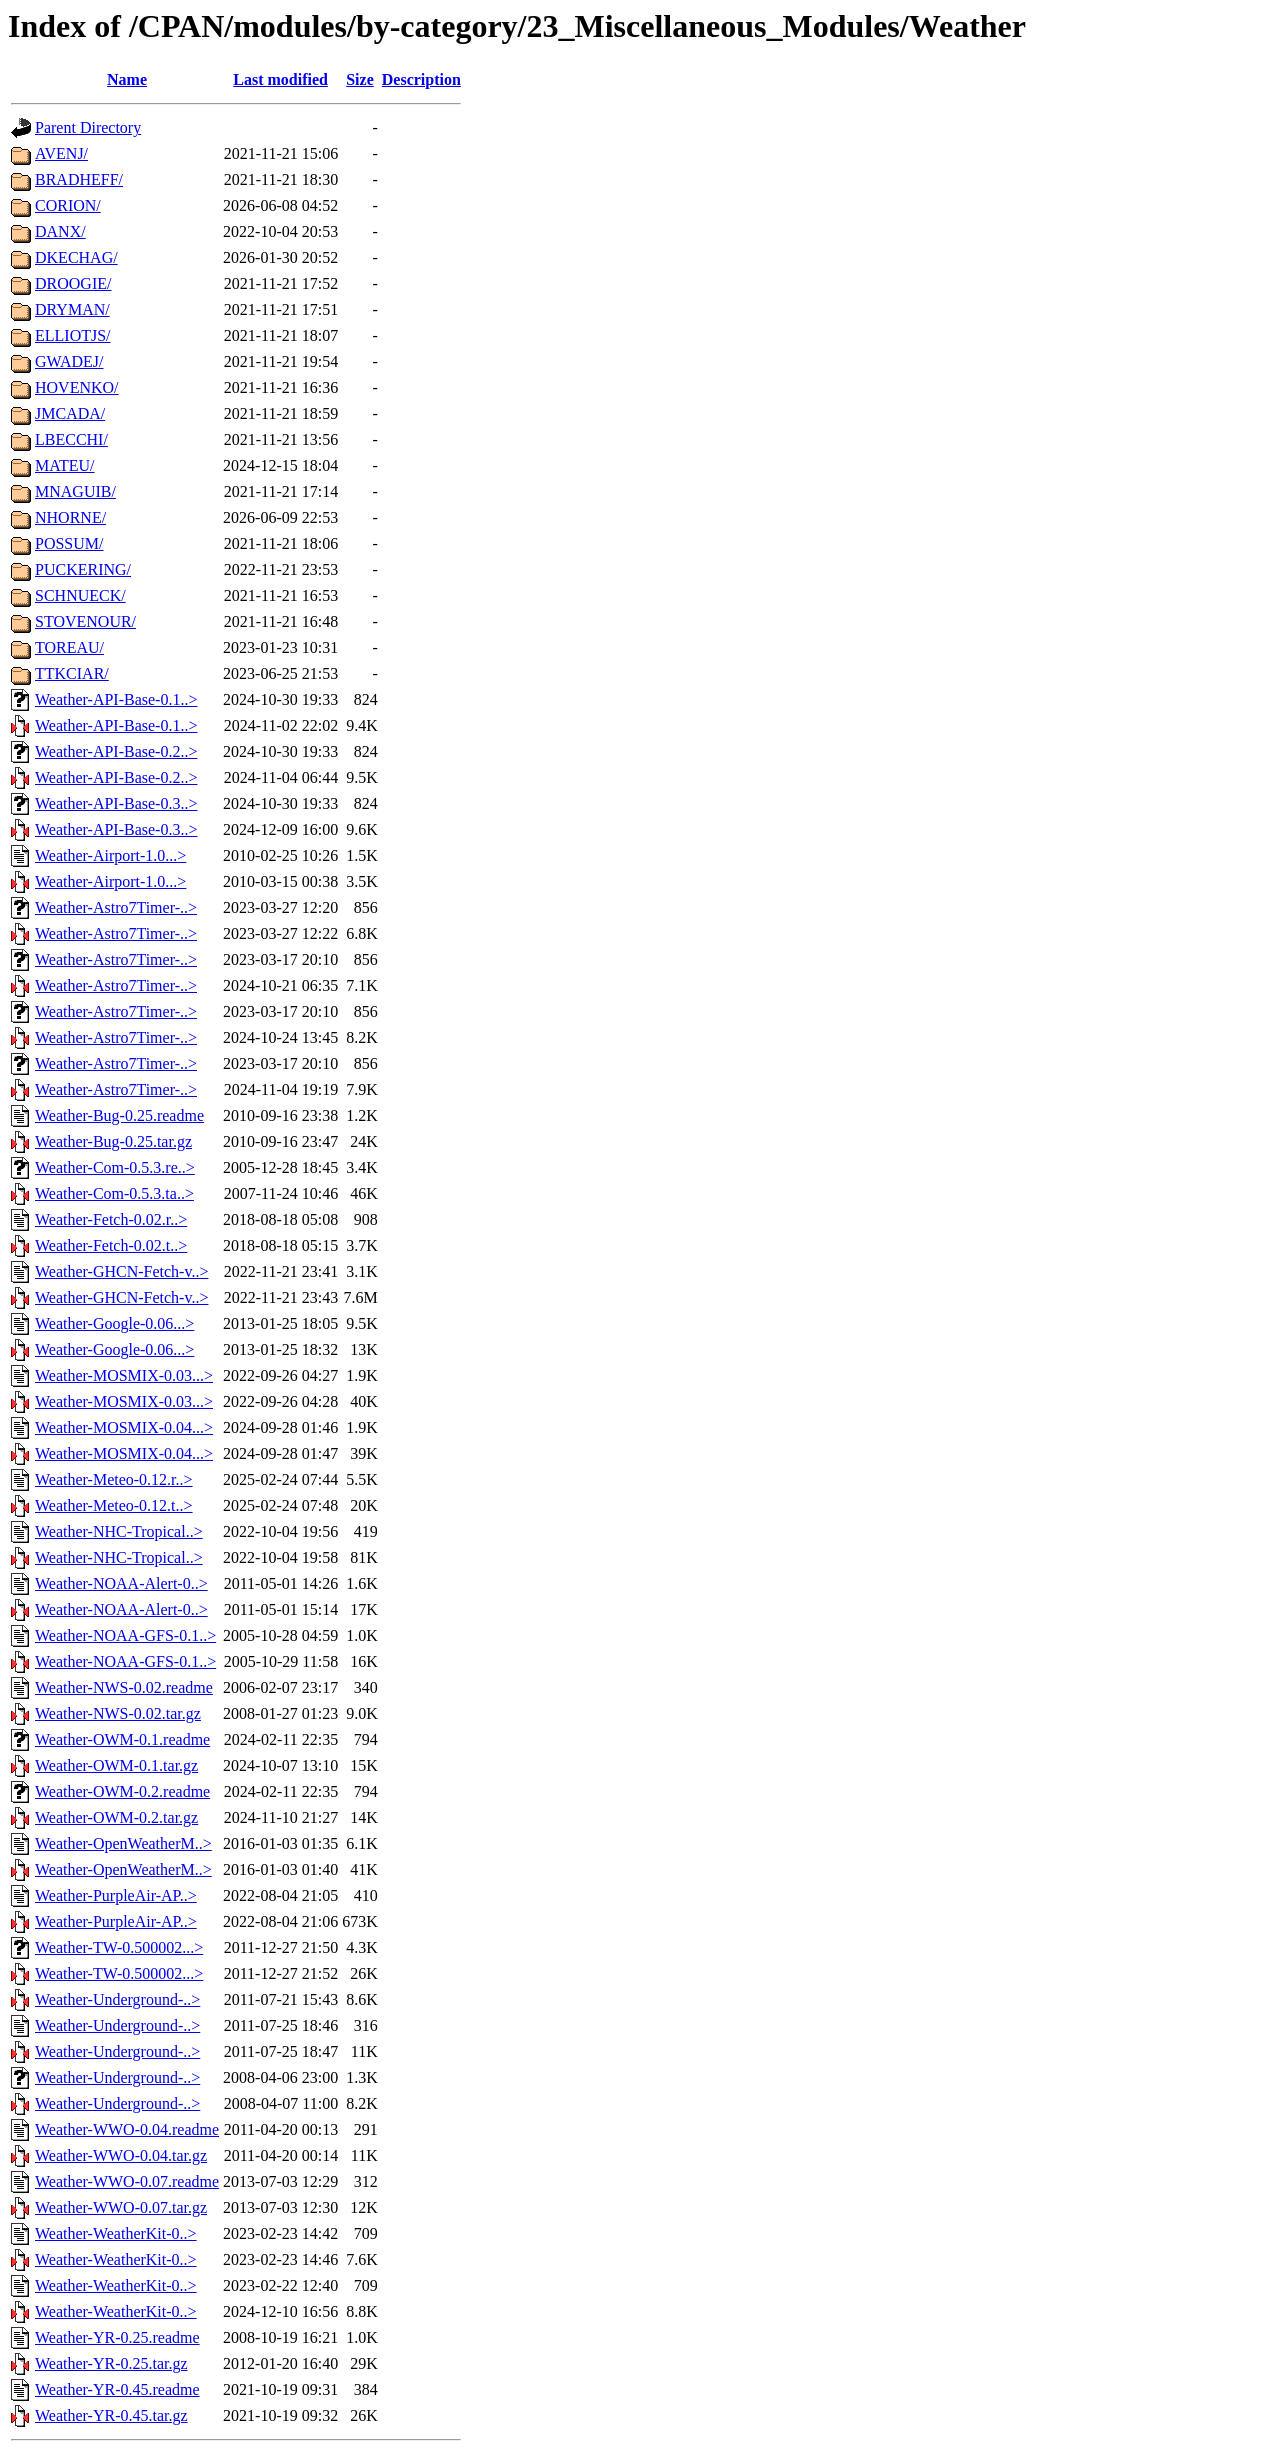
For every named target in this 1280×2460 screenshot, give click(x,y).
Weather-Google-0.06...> (114, 1323)
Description (421, 79)
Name (127, 79)
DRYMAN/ (72, 309)
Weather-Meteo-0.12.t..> (114, 1505)
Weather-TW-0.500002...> (119, 1947)
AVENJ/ (61, 153)
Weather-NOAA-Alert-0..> (121, 1583)
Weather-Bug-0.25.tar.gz (113, 1141)
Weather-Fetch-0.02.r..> (111, 1219)
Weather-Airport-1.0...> (110, 855)
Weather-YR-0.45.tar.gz (111, 2415)
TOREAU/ (69, 647)
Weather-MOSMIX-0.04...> (124, 1427)
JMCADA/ (70, 413)
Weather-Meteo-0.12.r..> (114, 1479)
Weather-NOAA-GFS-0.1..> (125, 1635)
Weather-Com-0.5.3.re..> (115, 1167)
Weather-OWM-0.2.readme (122, 1791)
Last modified (280, 79)
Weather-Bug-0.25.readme (119, 1115)
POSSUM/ (69, 543)
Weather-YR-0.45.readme (117, 2389)
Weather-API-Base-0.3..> (116, 803)
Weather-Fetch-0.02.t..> (111, 1245)
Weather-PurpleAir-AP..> (116, 1895)
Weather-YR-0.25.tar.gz (111, 2363)
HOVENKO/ (77, 387)
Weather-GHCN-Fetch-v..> (121, 1271)
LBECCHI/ (71, 439)
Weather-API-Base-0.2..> (116, 751)
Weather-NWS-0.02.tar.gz (118, 1713)
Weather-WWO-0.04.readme (127, 2129)
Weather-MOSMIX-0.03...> (124, 1375)
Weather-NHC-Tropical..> (119, 1531)
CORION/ (68, 205)
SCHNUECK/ (80, 595)
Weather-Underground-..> (117, 1999)
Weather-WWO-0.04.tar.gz (121, 2155)
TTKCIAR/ (72, 673)
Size (360, 79)
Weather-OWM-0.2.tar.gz (116, 1817)
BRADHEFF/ (79, 179)
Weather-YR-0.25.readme (117, 2337)
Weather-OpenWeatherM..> (123, 1843)
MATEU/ (65, 465)
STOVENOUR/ (85, 621)
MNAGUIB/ (75, 491)
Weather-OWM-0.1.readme (122, 1739)
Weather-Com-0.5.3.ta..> (114, 1193)
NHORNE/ (70, 517)
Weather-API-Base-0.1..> (116, 699)
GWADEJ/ (69, 361)
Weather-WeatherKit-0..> (116, 2233)
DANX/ (60, 231)
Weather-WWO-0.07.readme (127, 2181)
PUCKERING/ (83, 569)
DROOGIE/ (73, 283)
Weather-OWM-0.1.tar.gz (116, 1765)
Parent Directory (88, 127)
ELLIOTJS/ (73, 335)
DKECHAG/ (76, 257)
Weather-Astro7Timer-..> (116, 907)
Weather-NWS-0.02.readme (124, 1687)
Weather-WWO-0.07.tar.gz (121, 2207)
